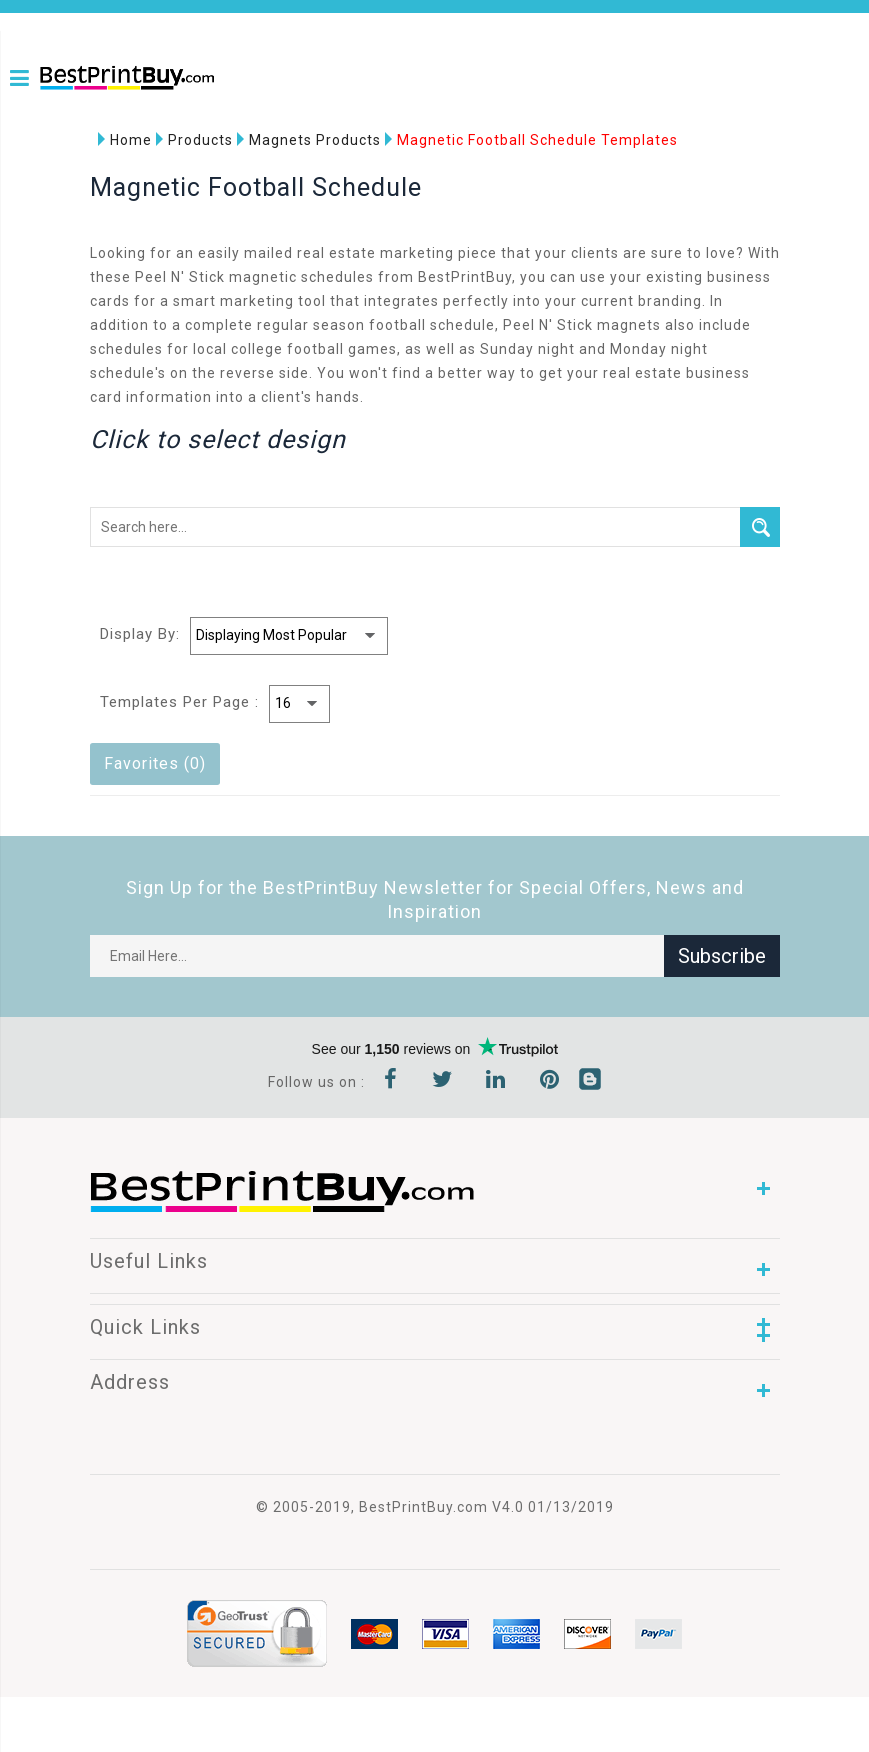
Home (125, 141)
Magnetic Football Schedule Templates (531, 141)
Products (194, 141)
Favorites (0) (155, 764)
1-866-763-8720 (47, 112)
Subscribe (722, 957)
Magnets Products (309, 141)
